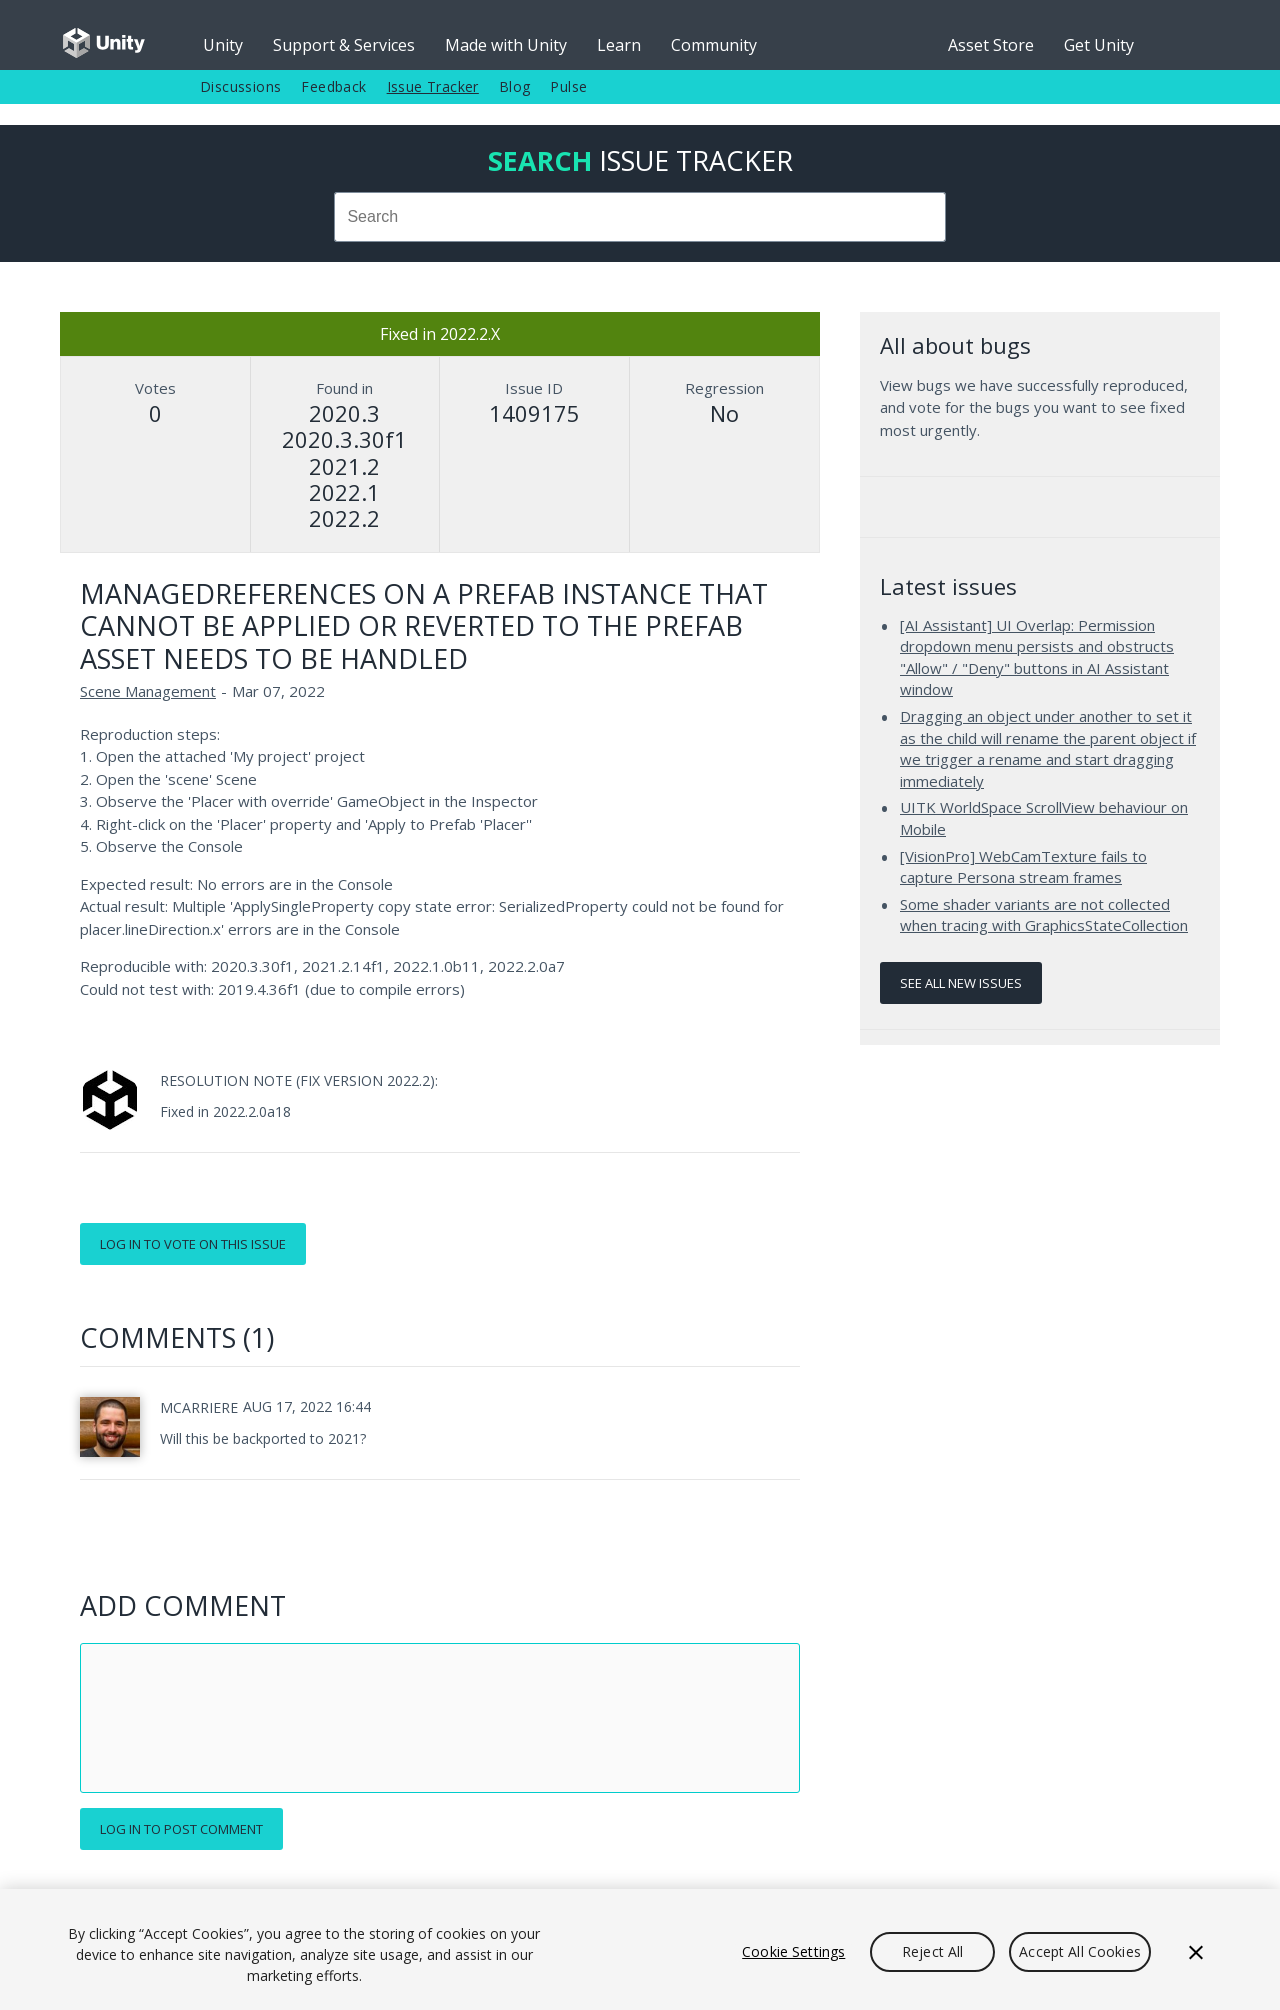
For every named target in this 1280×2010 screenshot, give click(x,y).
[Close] (1196, 1952)
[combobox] (640, 217)
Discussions (240, 86)
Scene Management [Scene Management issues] (148, 691)
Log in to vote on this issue (193, 1244)
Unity (223, 45)
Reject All (932, 1951)
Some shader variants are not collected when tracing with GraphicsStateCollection (1044, 915)
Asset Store (991, 45)
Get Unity (1099, 45)
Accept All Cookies (1080, 1951)
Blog (515, 86)
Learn (619, 45)
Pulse (568, 86)
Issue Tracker (433, 86)
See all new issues (961, 983)
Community (714, 45)
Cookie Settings (793, 1951)
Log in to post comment (181, 1829)
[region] (640, 1949)
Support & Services (344, 45)
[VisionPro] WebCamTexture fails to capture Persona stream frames (1023, 867)
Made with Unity (506, 45)
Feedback (333, 86)
